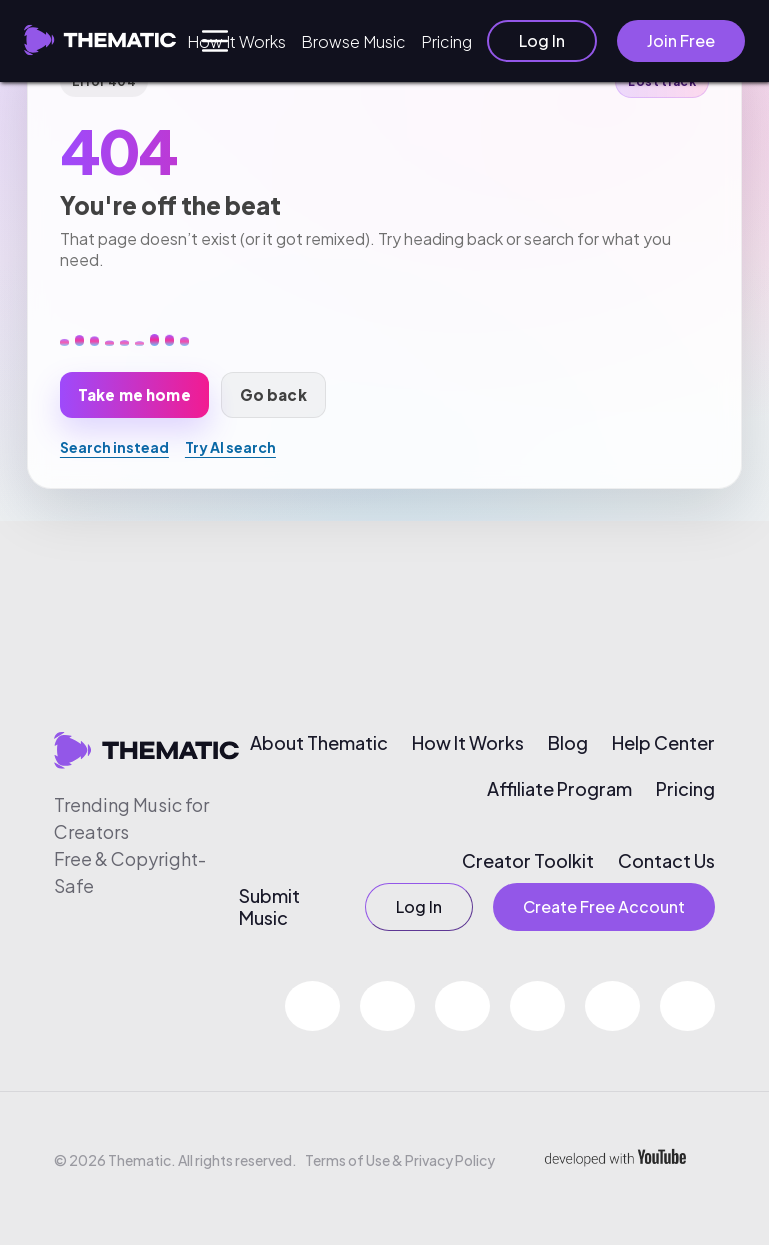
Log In (542, 40)
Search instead (114, 447)
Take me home (134, 394)
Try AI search (230, 447)
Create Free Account (604, 906)
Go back (273, 394)
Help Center (663, 743)
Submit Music (269, 907)
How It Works (236, 41)
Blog (568, 743)
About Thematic (319, 743)
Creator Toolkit (528, 861)
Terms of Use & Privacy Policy (400, 1160)
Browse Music (353, 41)
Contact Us (666, 861)
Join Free (681, 40)
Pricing (446, 41)
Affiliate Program (559, 789)
